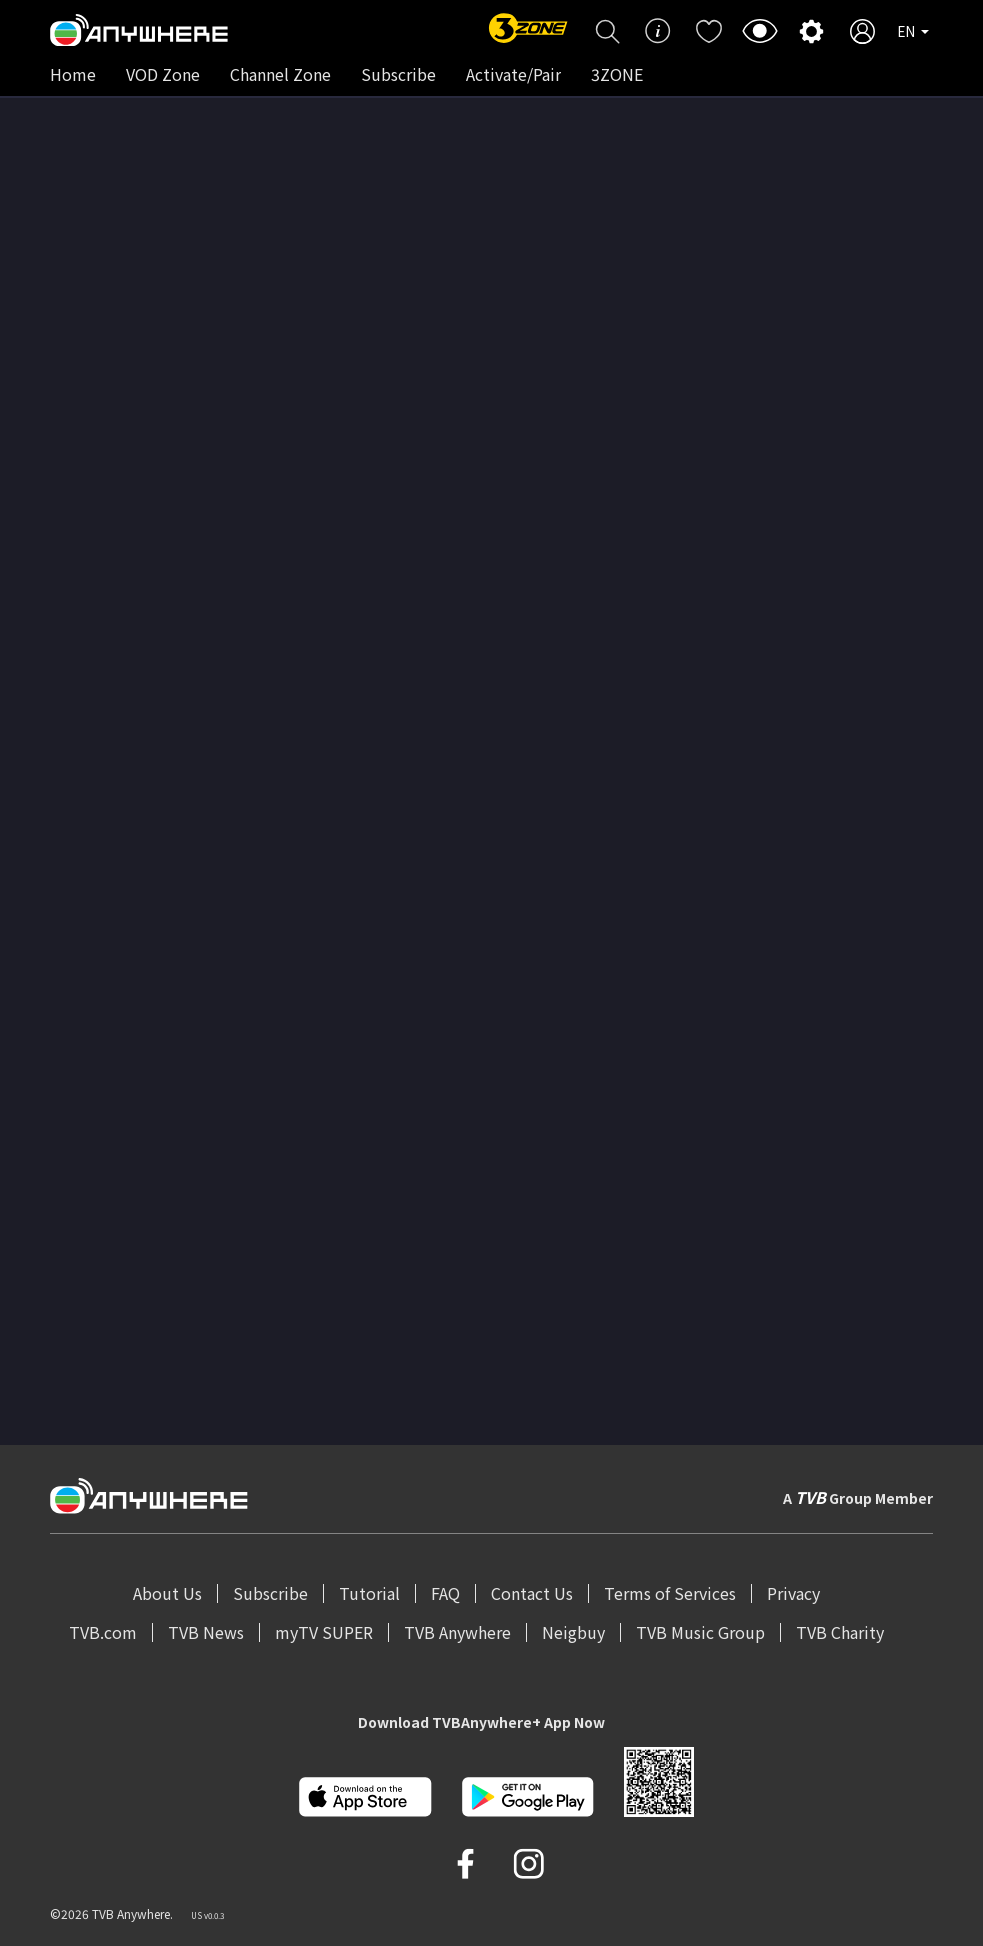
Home (73, 74)
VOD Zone (163, 74)
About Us (167, 1593)
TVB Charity (840, 1632)
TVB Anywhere (457, 1632)
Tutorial (369, 1593)
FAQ (445, 1593)
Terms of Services (670, 1593)
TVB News (206, 1632)
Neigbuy (573, 1632)
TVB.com (103, 1632)
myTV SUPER (324, 1632)
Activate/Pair (513, 74)
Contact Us (532, 1593)
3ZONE (617, 74)
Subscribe (398, 74)
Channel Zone (280, 74)
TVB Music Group (700, 1632)
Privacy (793, 1593)
